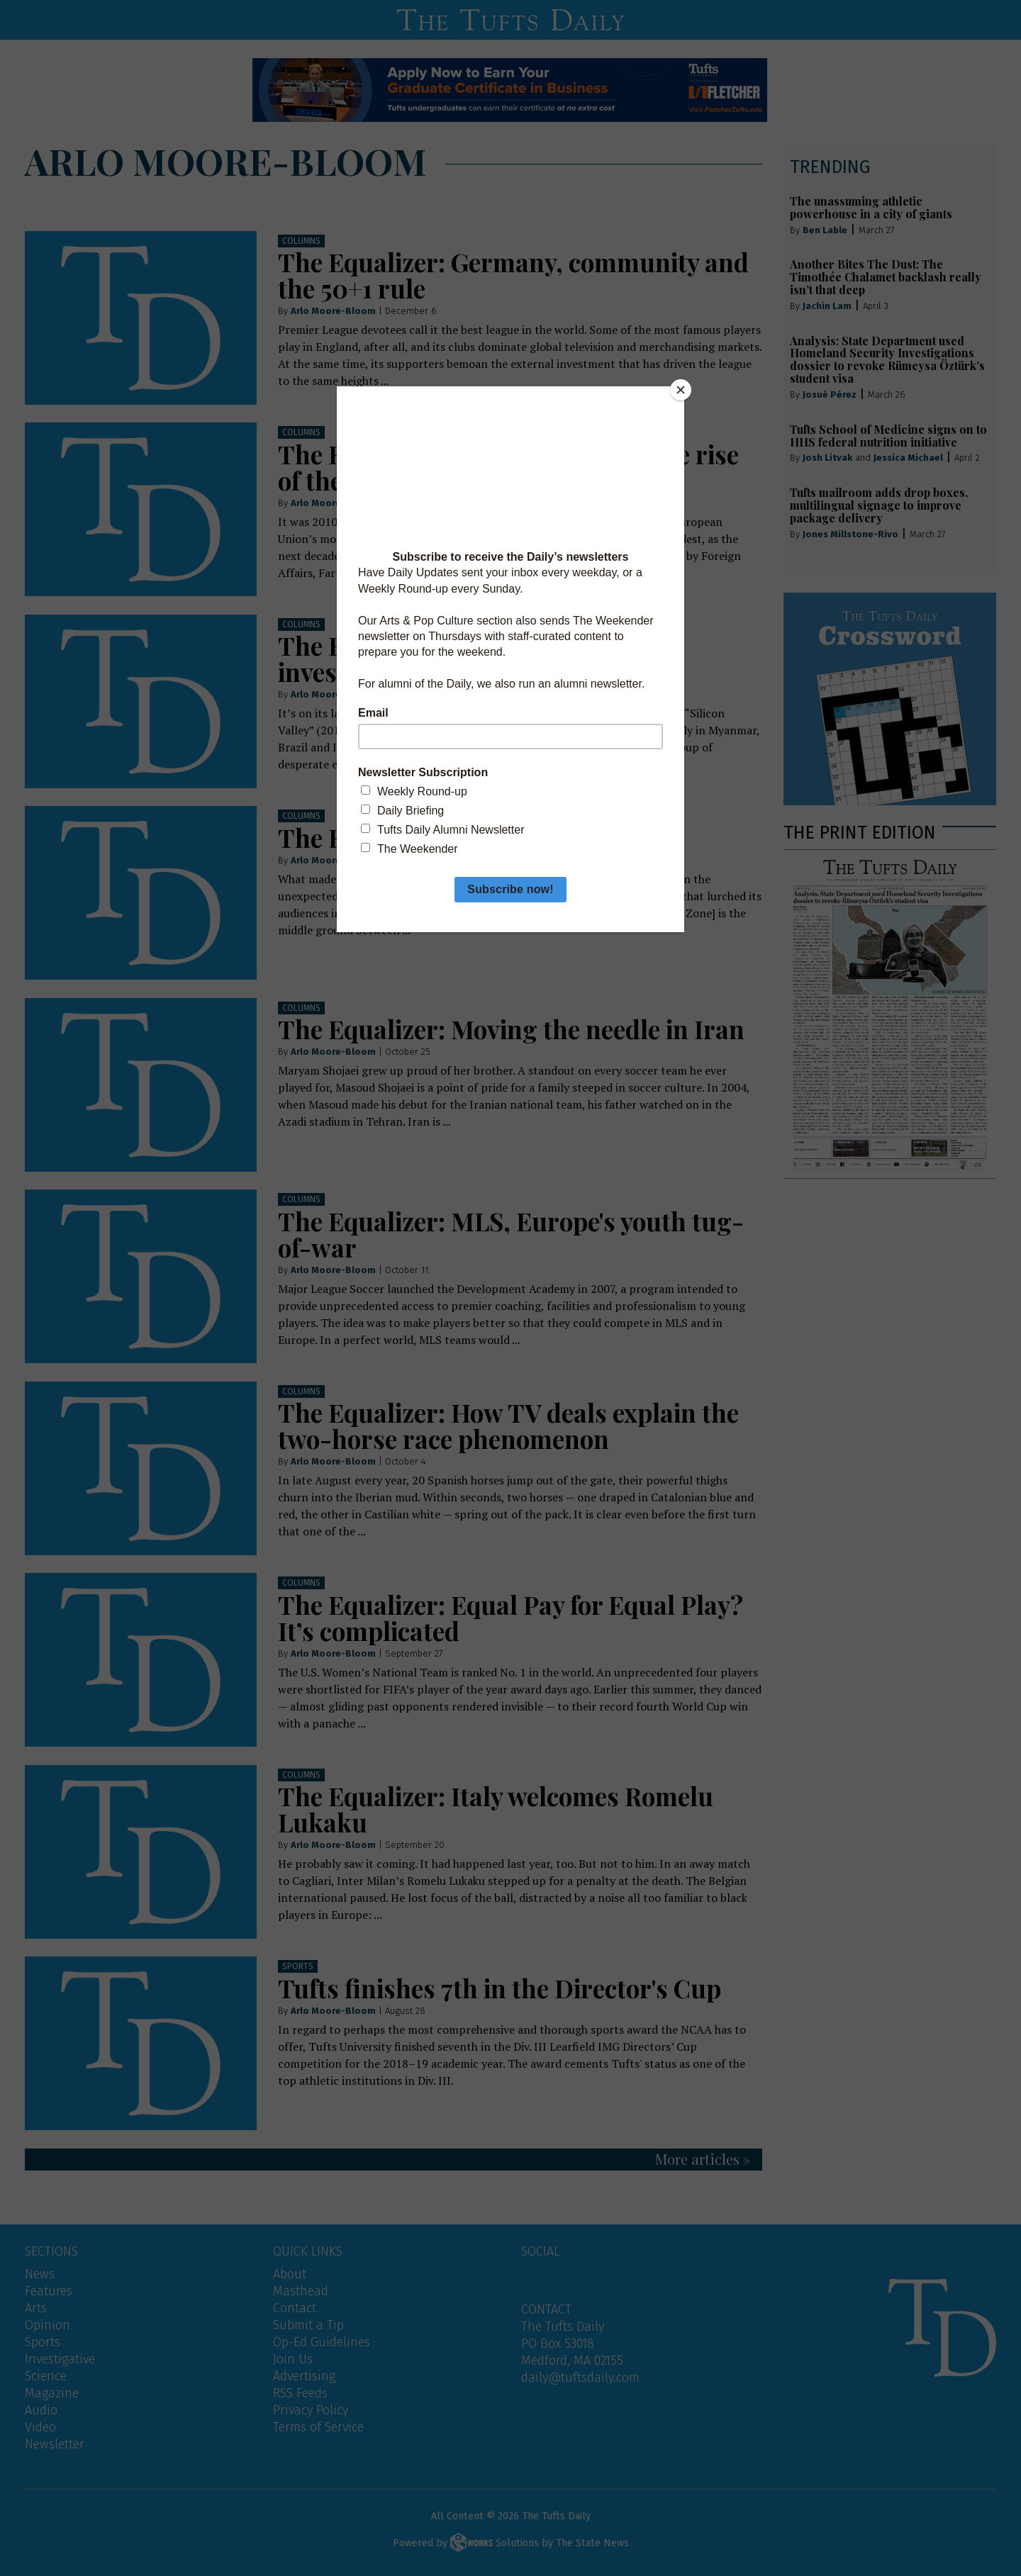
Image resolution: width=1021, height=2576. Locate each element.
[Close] (680, 390)
